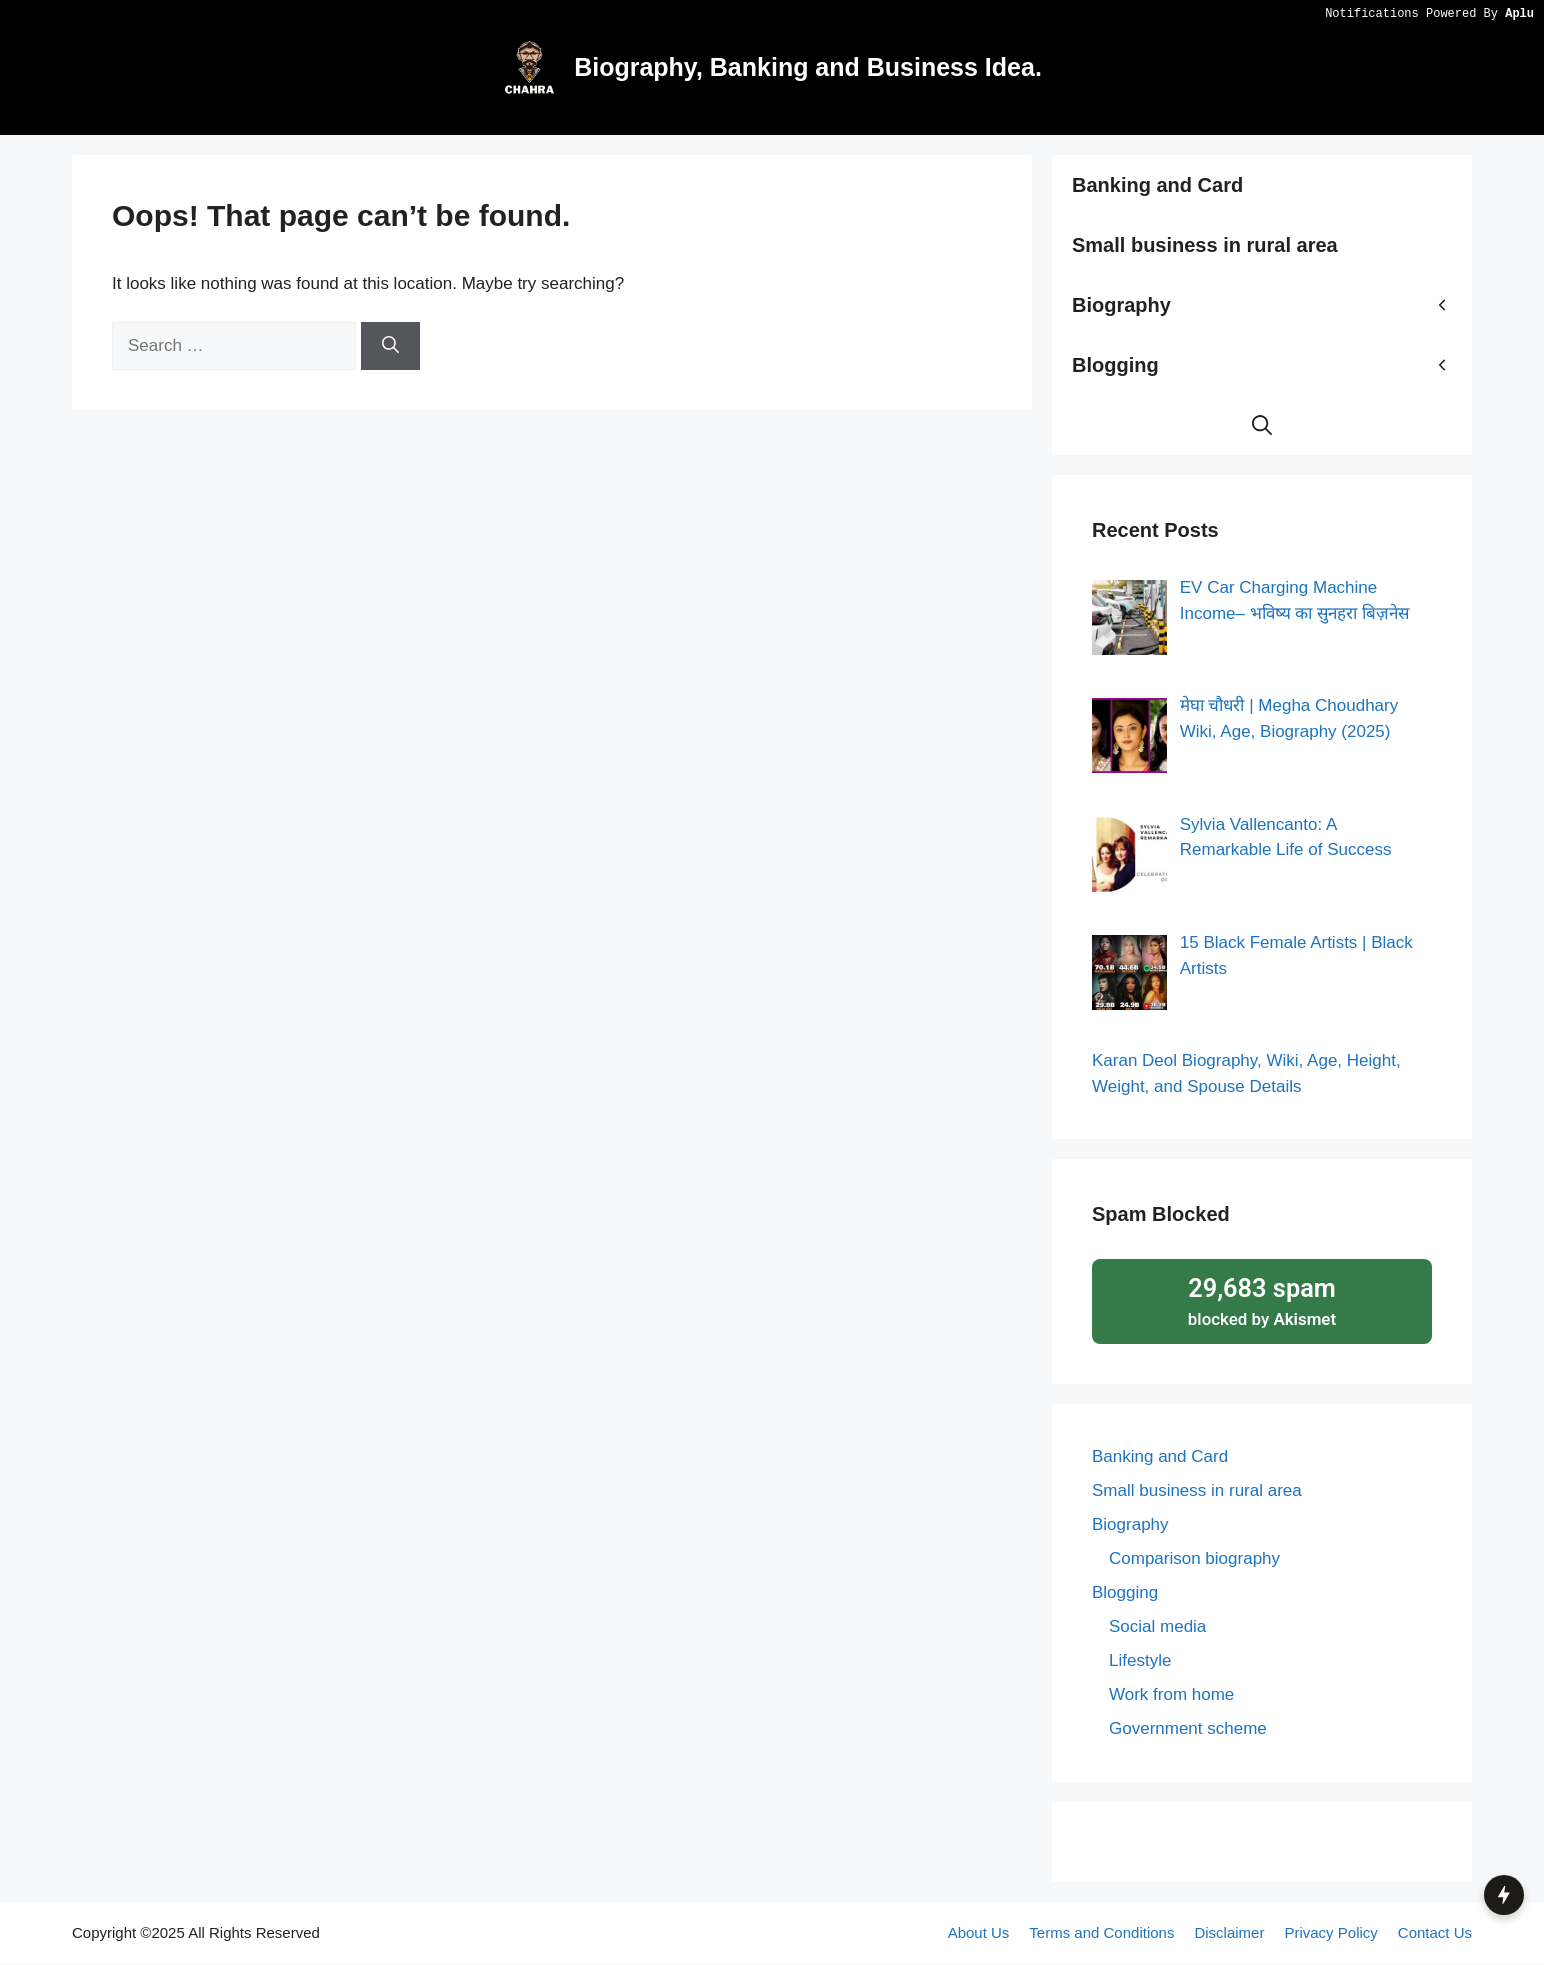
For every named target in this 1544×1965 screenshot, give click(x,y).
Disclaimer (1229, 1932)
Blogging (1272, 365)
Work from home (1171, 1695)
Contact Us (1435, 1932)
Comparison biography (1194, 1559)
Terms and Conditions (1101, 1932)
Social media (1157, 1627)
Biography (1272, 305)
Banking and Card (1157, 185)
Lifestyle (1140, 1661)
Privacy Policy (1330, 1932)
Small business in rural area (1205, 245)
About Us (979, 1932)
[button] (1262, 425)
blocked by (1262, 1300)
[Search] (390, 346)
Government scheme (1188, 1729)
